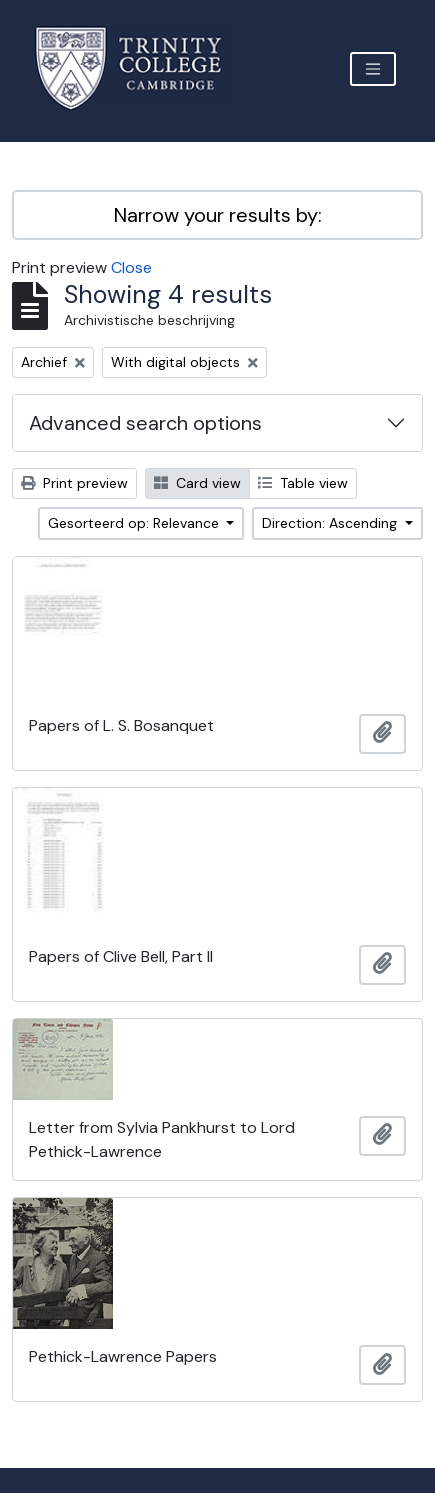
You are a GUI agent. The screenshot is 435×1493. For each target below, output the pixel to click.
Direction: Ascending (331, 523)
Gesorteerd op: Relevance (135, 523)
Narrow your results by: (218, 215)
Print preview (74, 483)
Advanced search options (145, 423)
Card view (197, 483)
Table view (303, 483)
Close (131, 267)
